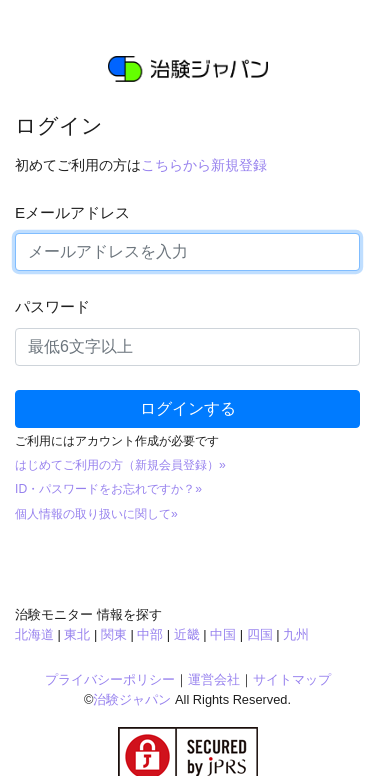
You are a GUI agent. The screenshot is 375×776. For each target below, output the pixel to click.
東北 (77, 634)
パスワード (52, 306)
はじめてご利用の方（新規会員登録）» (120, 465)
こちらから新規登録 (204, 165)
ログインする (188, 408)
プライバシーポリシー (110, 679)
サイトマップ (292, 679)
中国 (223, 634)
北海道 (34, 634)
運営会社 (214, 679)
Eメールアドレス (72, 212)
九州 (296, 634)
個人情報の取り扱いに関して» (96, 514)
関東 (114, 634)
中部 (150, 634)
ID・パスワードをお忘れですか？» (108, 489)
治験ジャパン (132, 699)
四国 (260, 634)
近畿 (187, 634)
